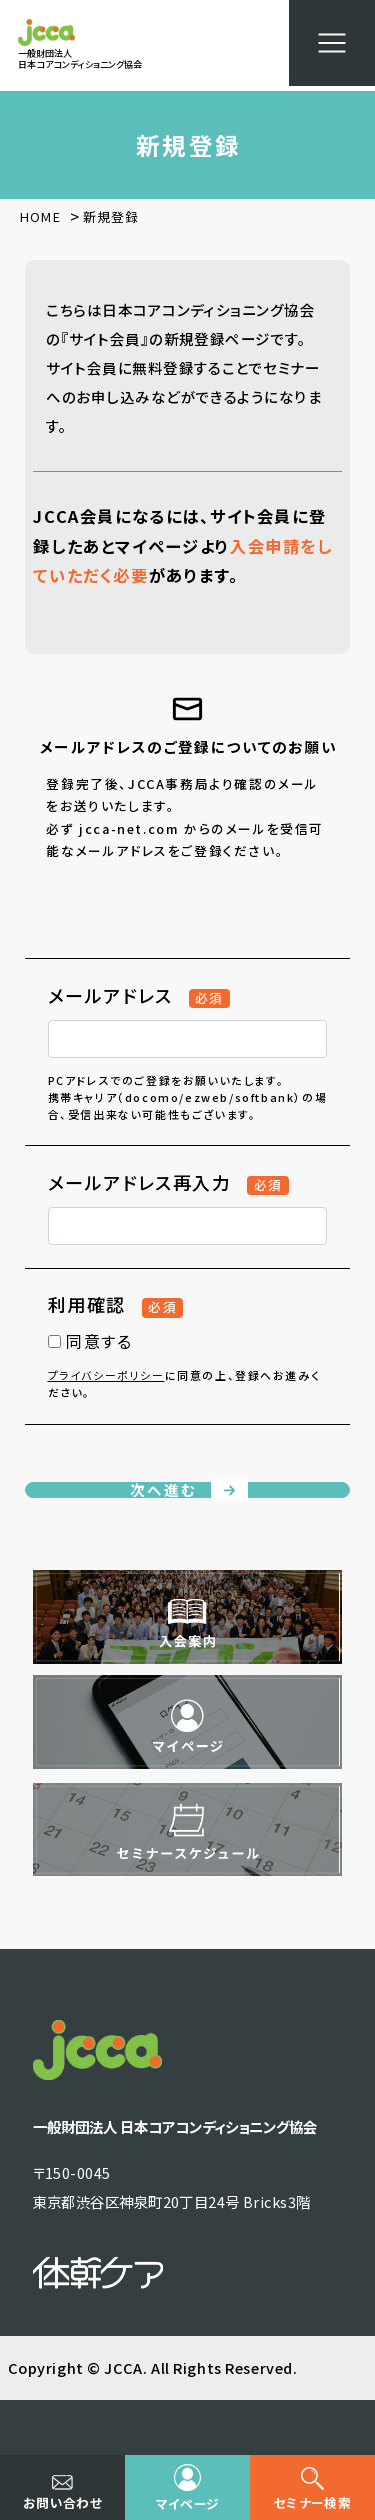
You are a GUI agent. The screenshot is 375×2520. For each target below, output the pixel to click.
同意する (90, 1341)
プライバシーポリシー (106, 1375)
